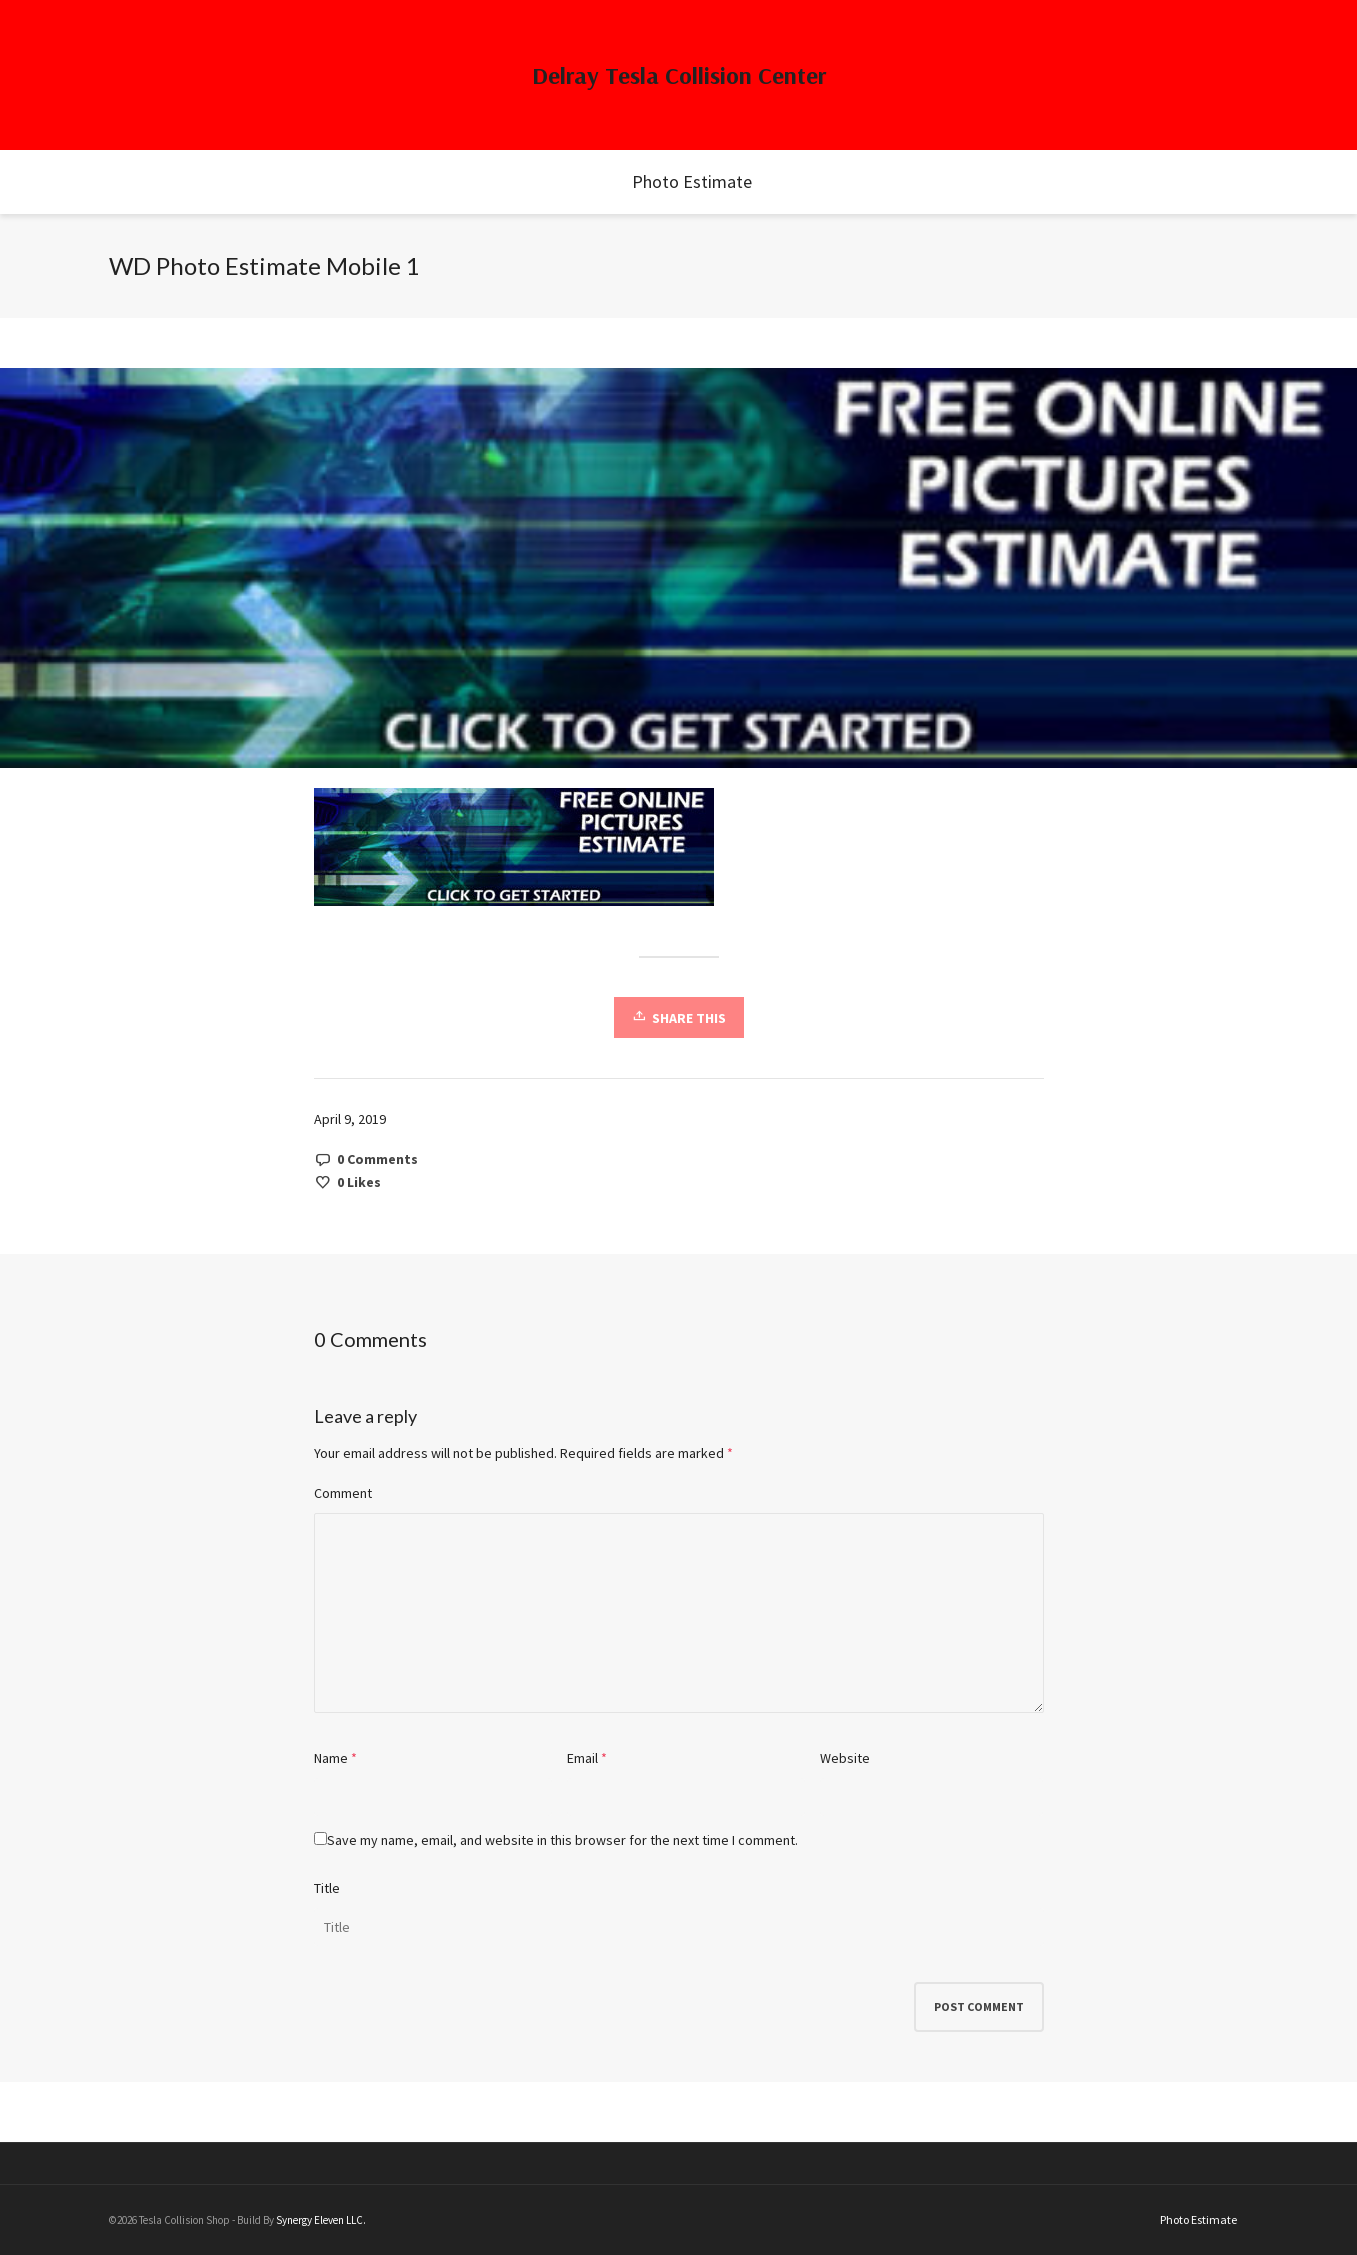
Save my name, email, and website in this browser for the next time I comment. (562, 1840)
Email (582, 1758)
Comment (343, 1493)
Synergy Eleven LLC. (321, 2220)
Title (327, 1888)
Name (331, 1758)
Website (845, 1758)
